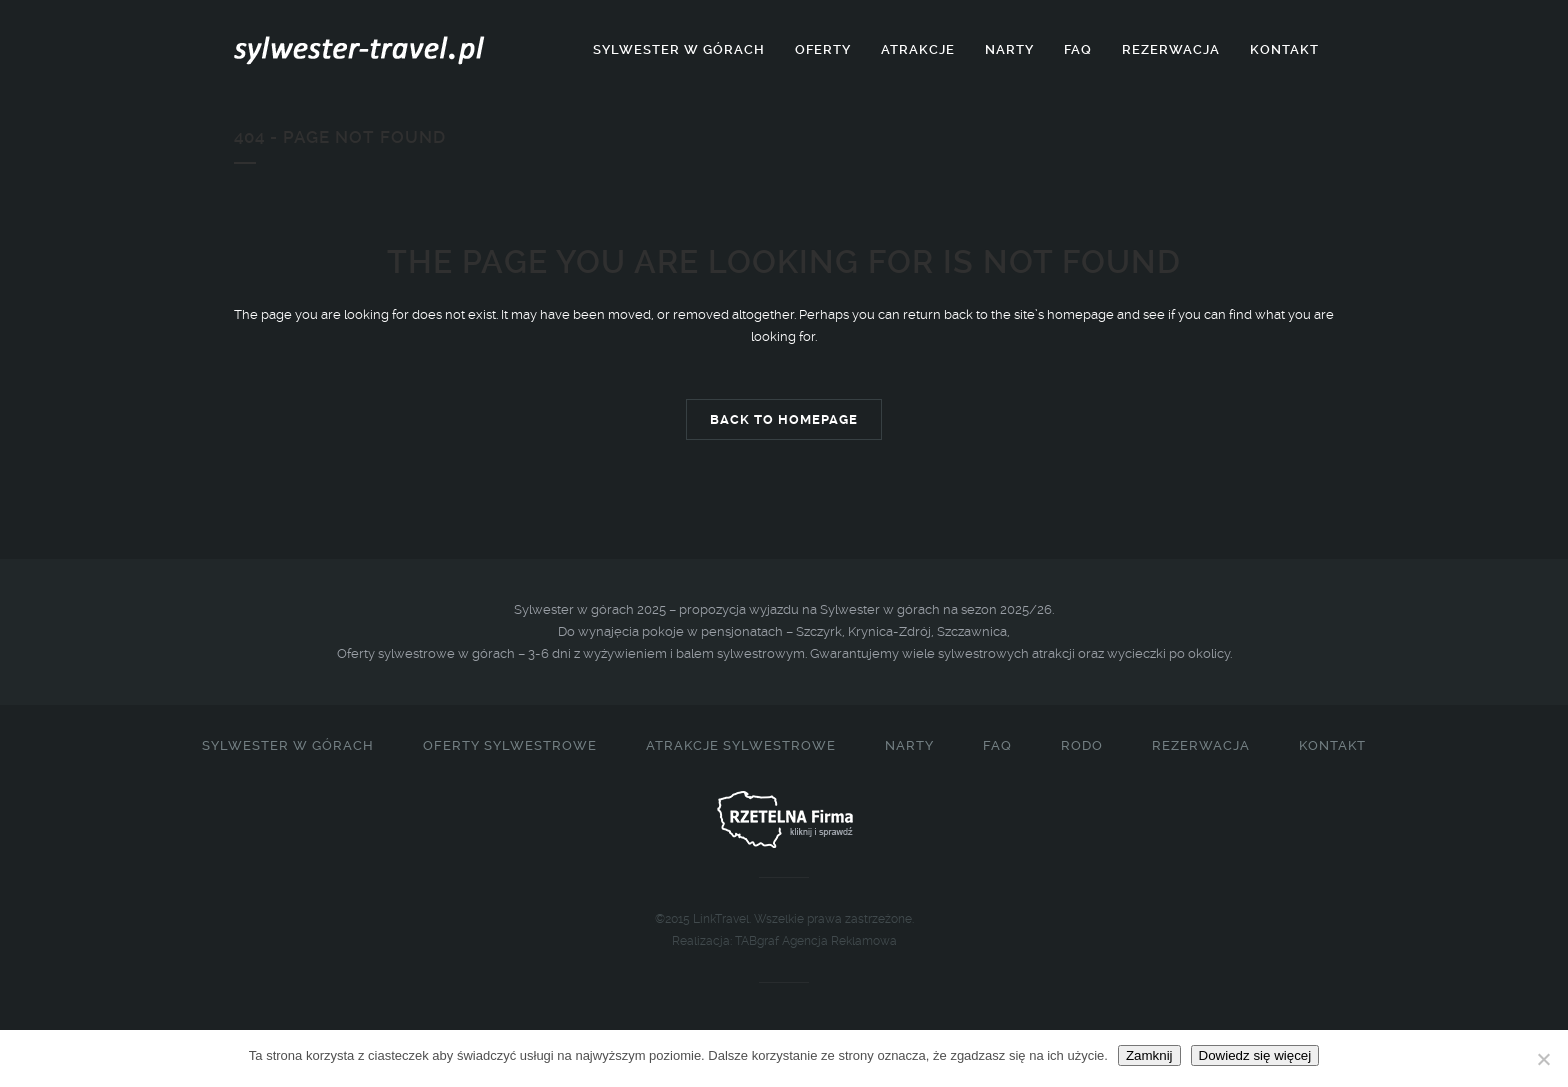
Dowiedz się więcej (1255, 1055)
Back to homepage (784, 419)
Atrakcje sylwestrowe (741, 745)
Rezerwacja (1201, 745)
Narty (909, 745)
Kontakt (1332, 745)
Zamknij (1149, 1055)
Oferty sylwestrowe (510, 745)
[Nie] (1543, 1059)
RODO (1082, 745)
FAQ (997, 745)
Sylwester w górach (288, 745)
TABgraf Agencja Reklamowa (816, 941)
